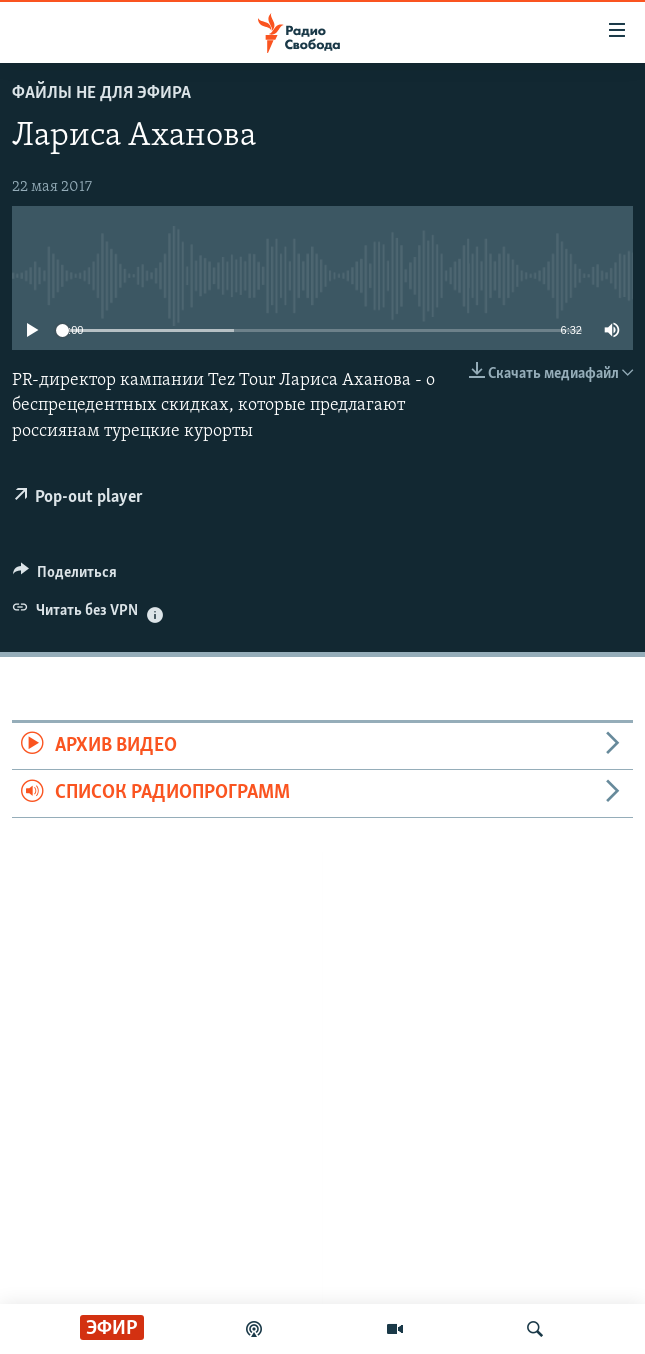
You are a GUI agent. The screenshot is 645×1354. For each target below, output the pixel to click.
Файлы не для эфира (101, 93)
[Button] (65, 577)
